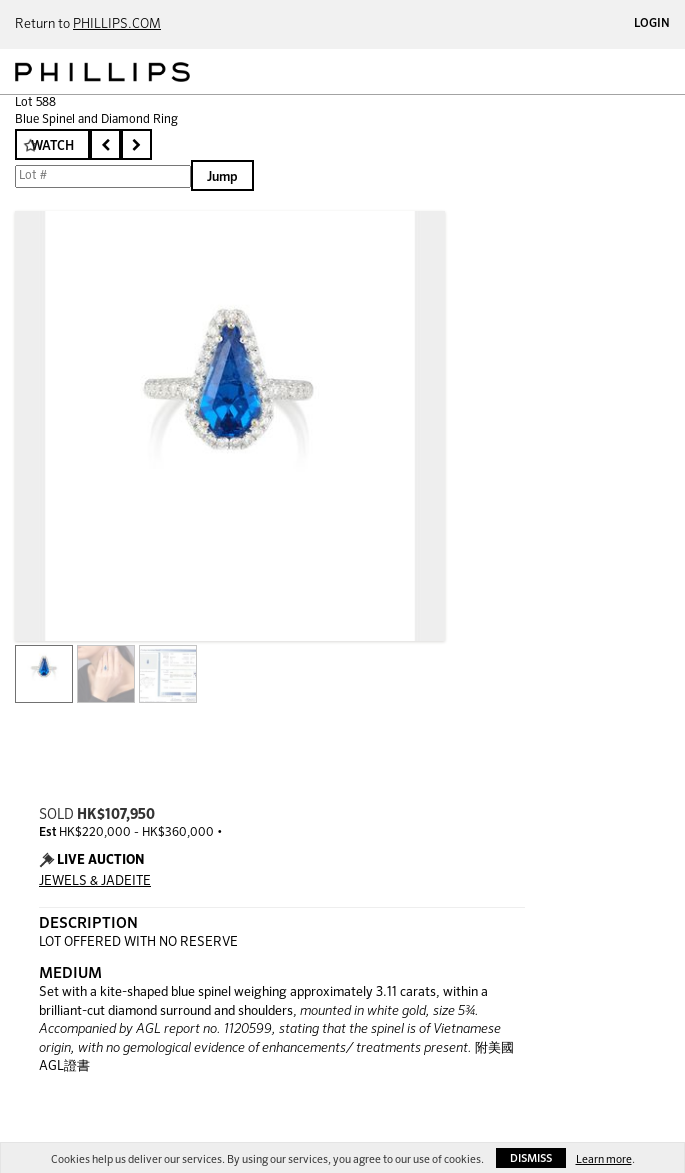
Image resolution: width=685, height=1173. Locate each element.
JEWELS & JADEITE (95, 881)
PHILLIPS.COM (117, 24)
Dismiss (531, 1158)
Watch (52, 146)
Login (652, 24)
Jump (222, 177)
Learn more (604, 1159)
